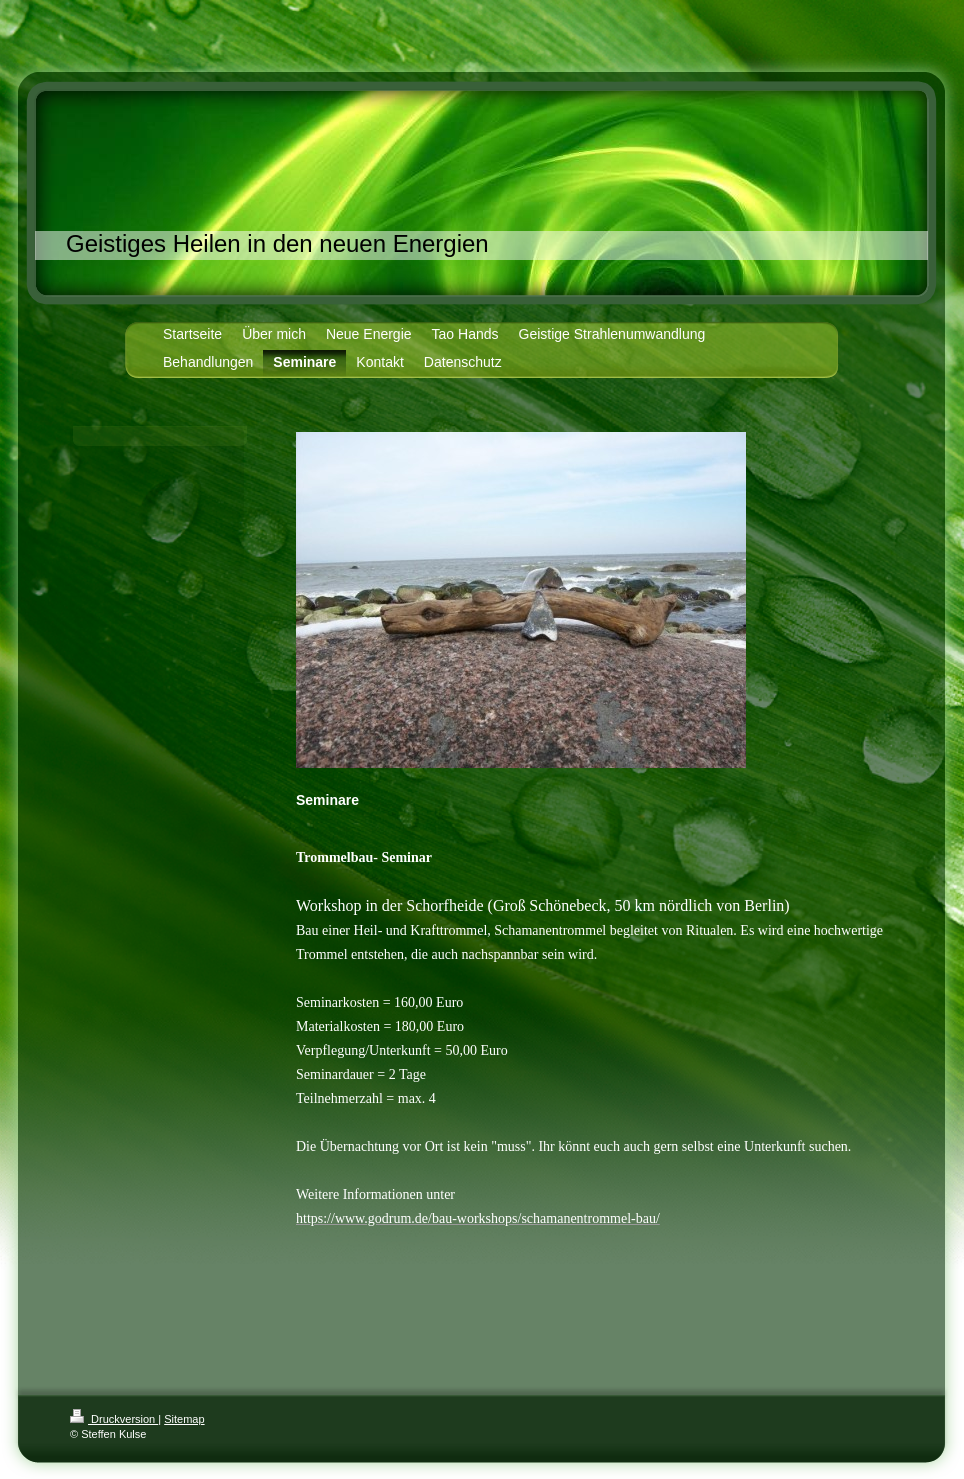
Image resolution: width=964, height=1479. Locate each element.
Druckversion (114, 1419)
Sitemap (184, 1419)
